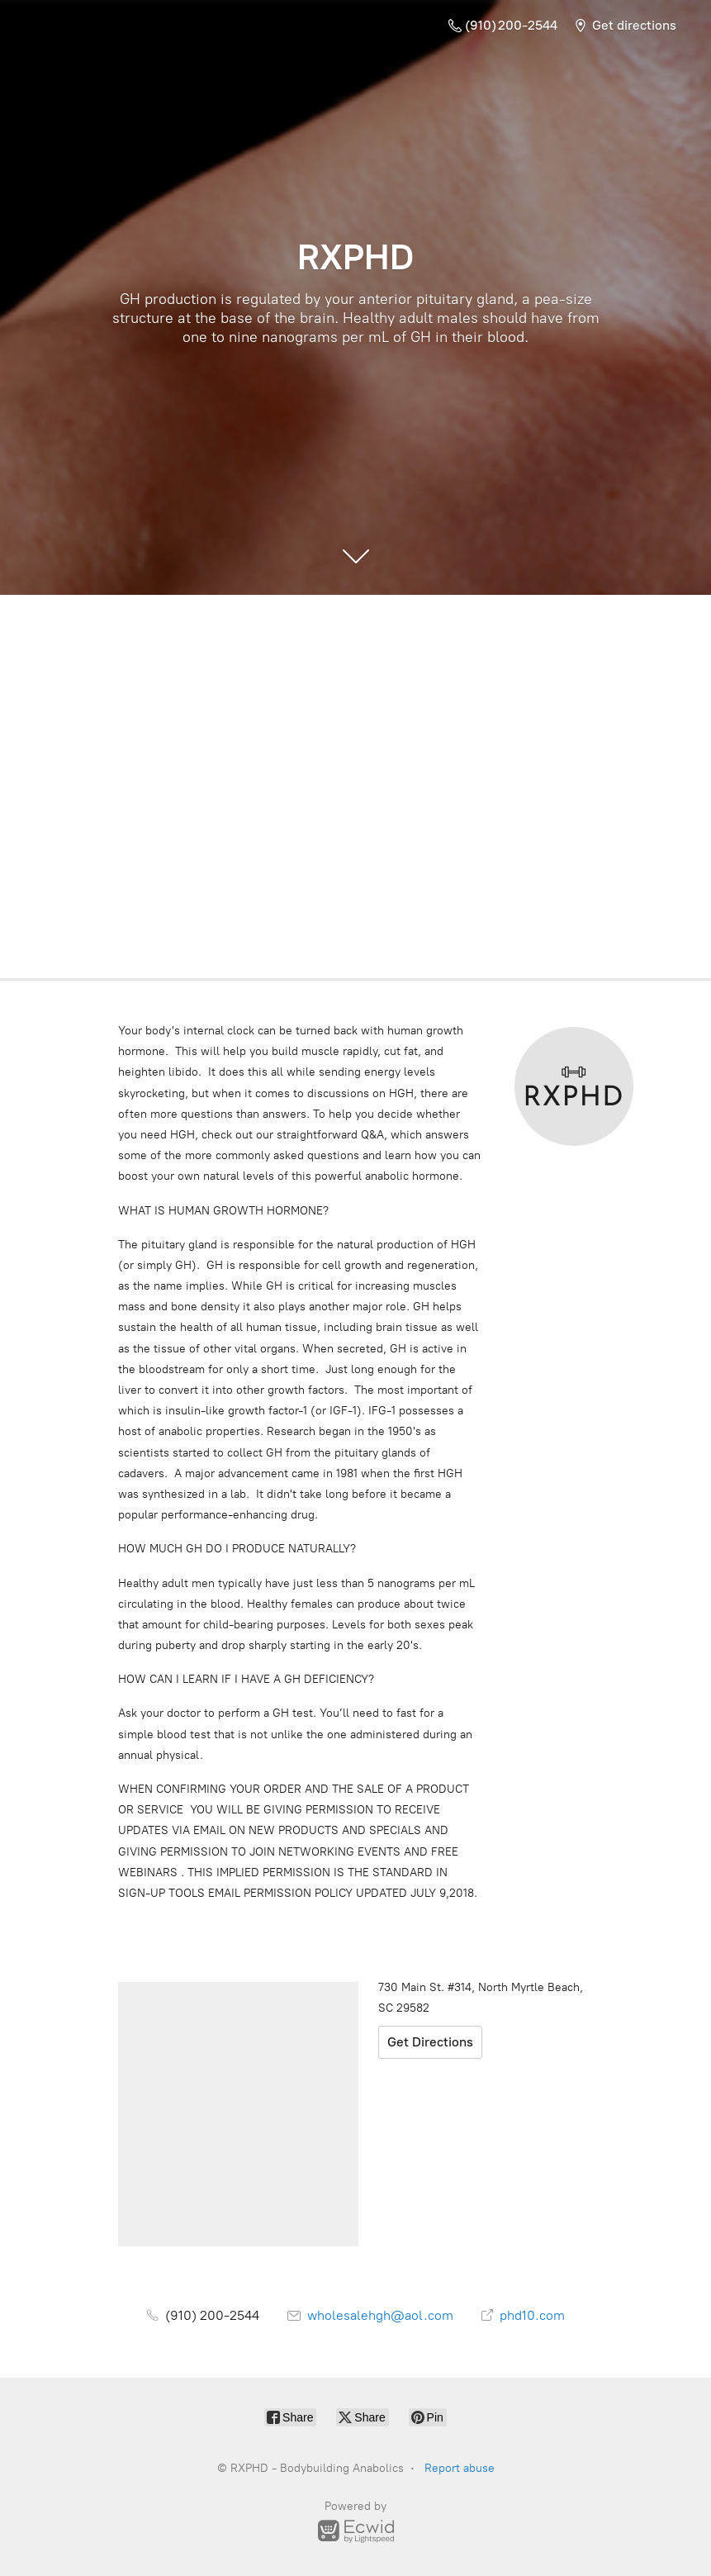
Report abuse (459, 2468)
